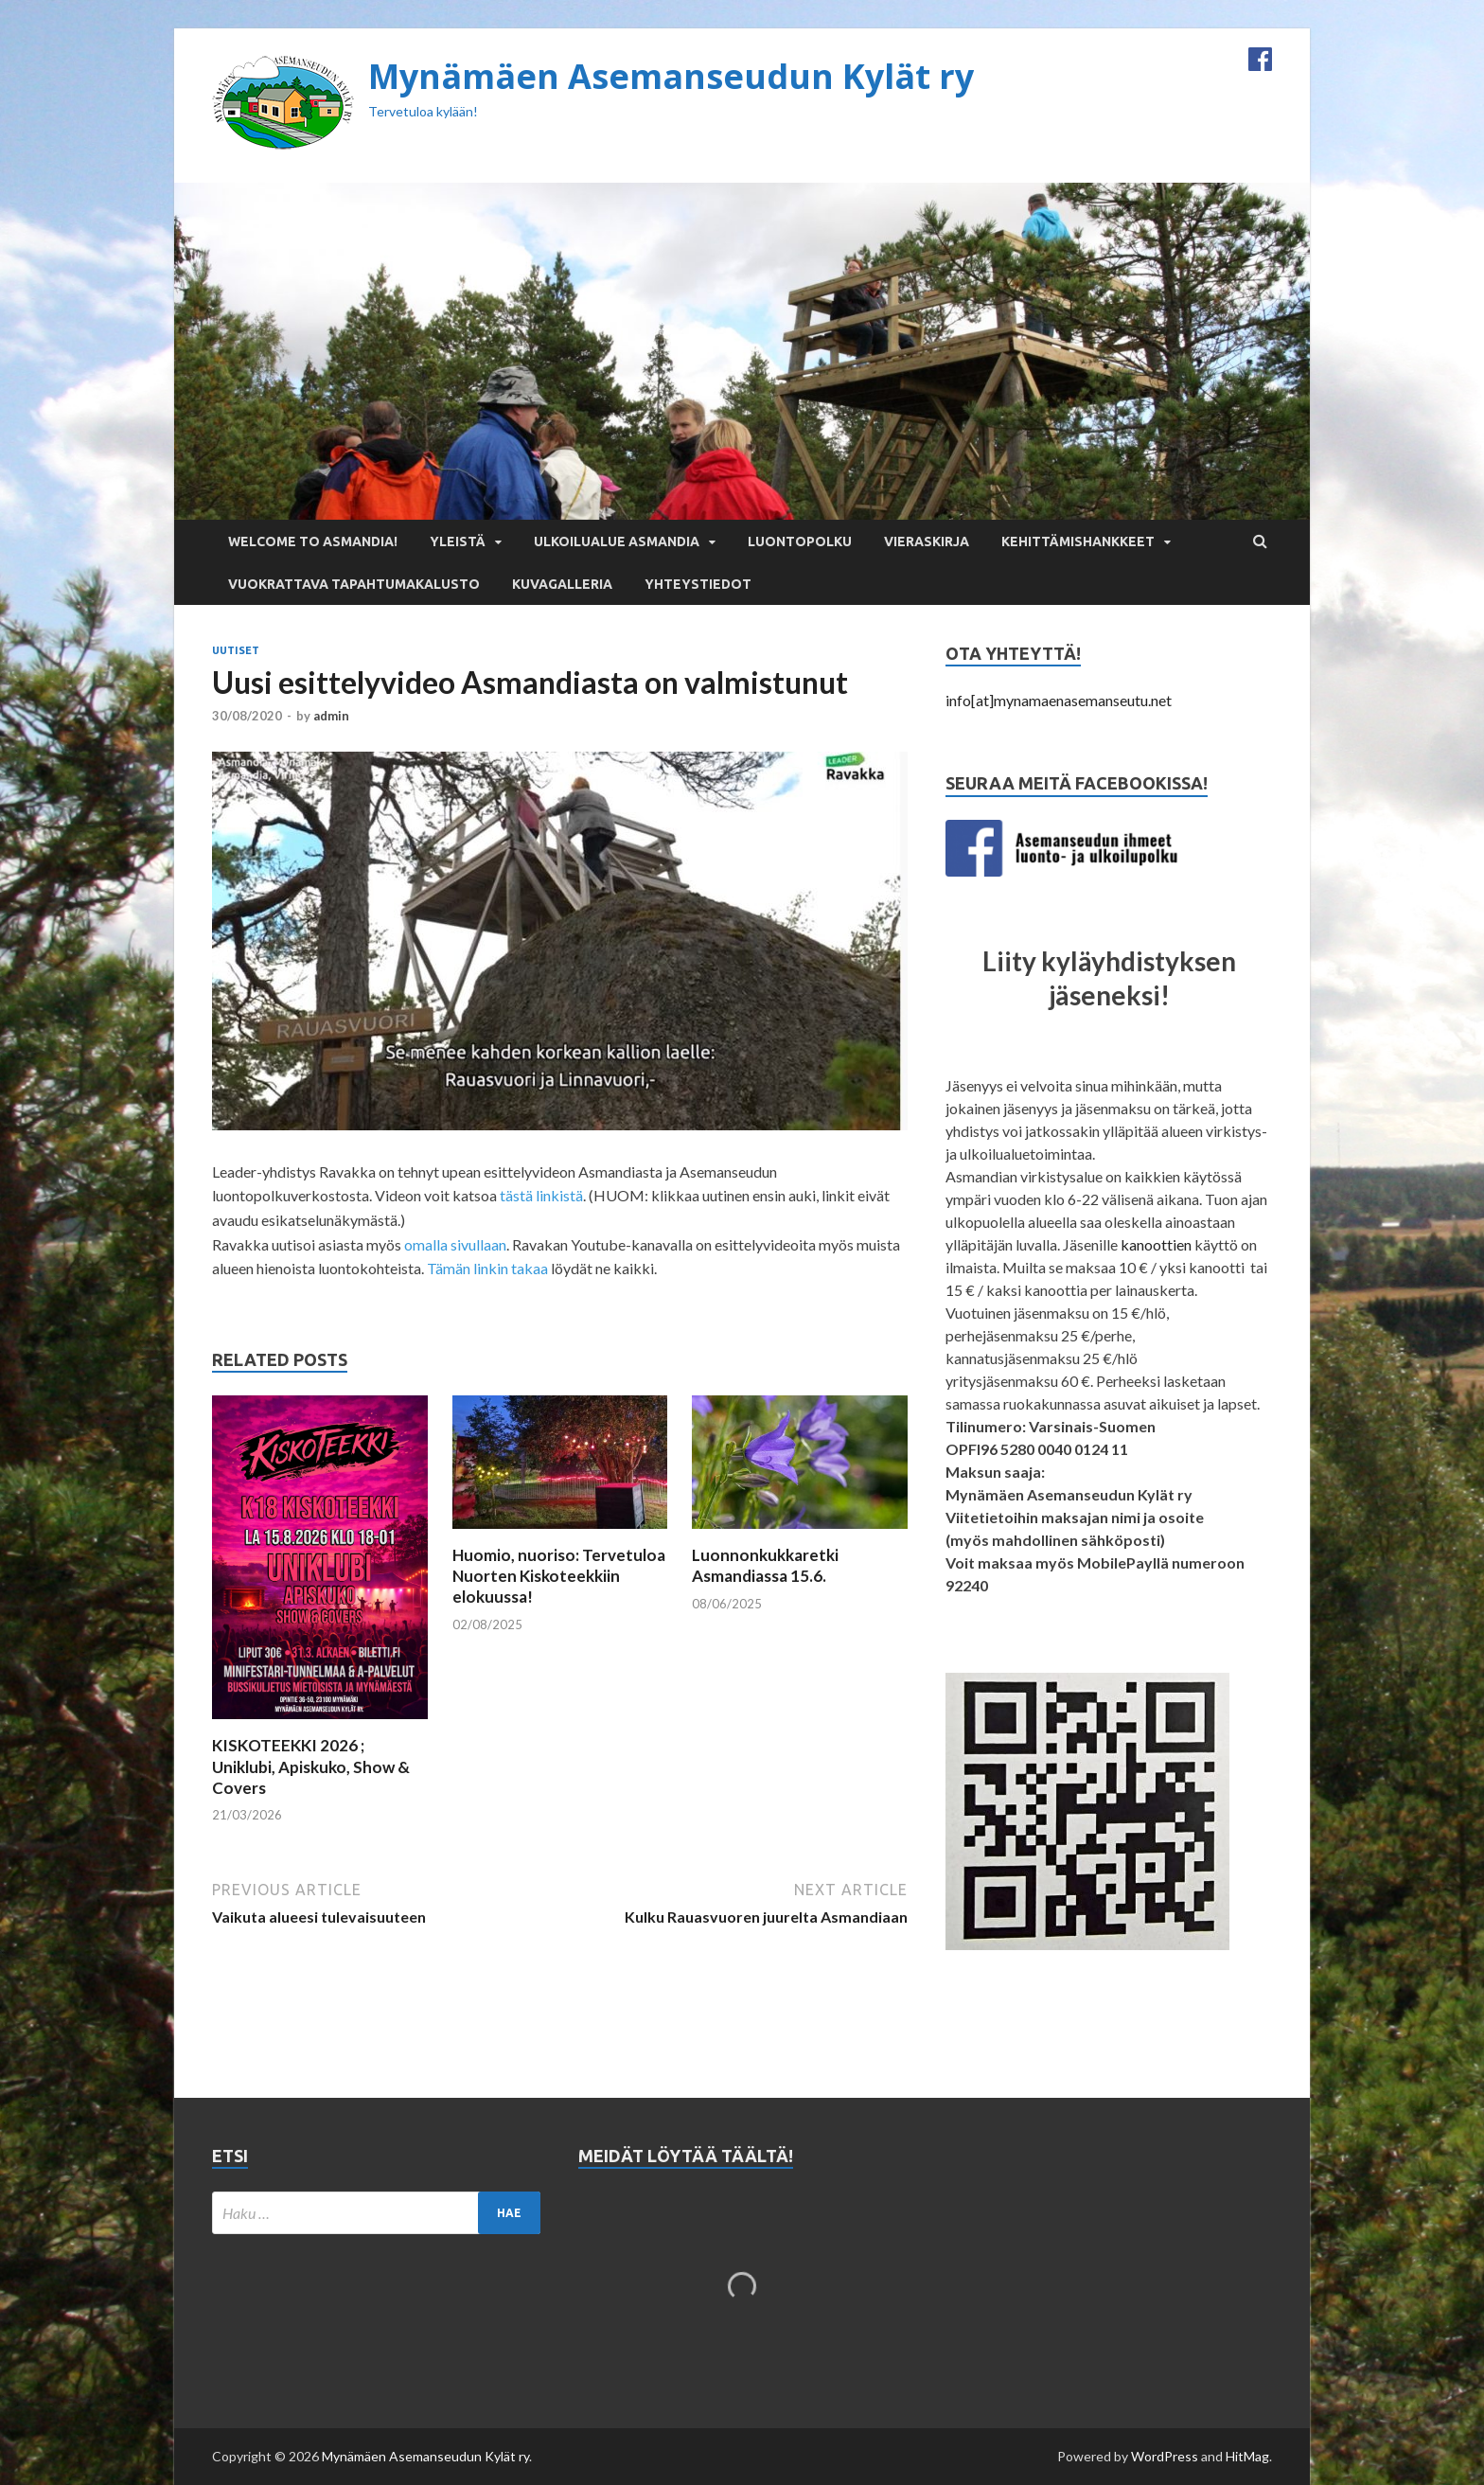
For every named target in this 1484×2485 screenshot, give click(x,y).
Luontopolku (800, 541)
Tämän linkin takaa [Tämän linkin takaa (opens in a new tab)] (487, 1268)
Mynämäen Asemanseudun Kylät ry (671, 76)
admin (331, 715)
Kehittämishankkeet (1078, 541)
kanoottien (1156, 1244)
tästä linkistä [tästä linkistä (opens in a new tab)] (541, 1195)
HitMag (1247, 2456)
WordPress (1164, 2456)
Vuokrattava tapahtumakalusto (354, 584)
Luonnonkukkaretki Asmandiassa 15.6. (765, 1565)
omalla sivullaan (455, 1244)
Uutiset (235, 650)
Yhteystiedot (698, 584)
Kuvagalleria (562, 584)
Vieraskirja (926, 541)
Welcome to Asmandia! (313, 541)
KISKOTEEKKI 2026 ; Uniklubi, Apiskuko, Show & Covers (311, 1766)
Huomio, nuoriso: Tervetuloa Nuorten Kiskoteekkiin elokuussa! (558, 1575)
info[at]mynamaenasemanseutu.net (1058, 700)
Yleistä (458, 541)
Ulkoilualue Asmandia (616, 541)
